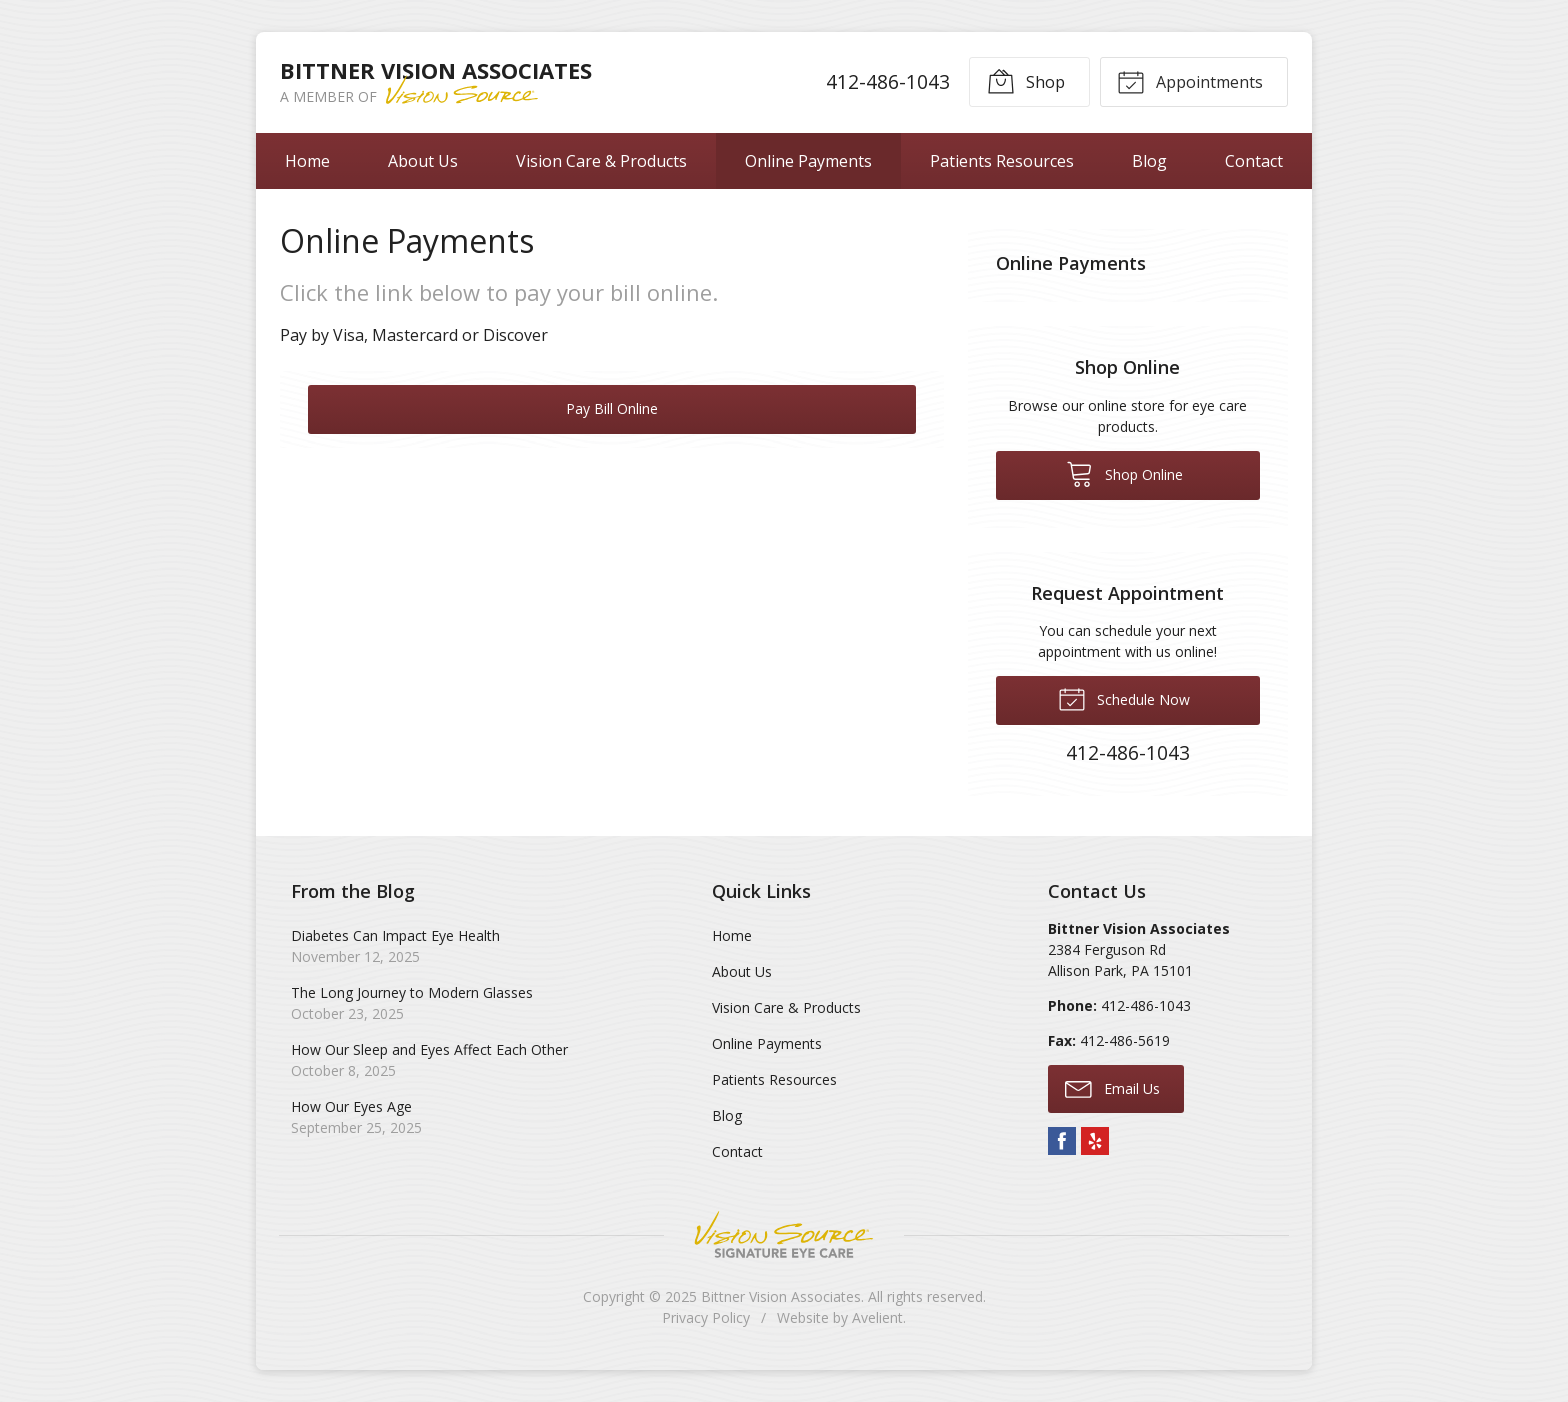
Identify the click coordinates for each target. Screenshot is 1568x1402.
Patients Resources (1002, 161)
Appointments (1190, 81)
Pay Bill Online (612, 408)
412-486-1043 (887, 81)
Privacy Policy (706, 1317)
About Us (423, 161)
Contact (1254, 161)
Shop (1025, 81)
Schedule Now (1124, 698)
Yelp (1095, 1141)
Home (307, 161)
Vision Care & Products (601, 161)
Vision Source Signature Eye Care (784, 1234)
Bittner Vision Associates (781, 1296)
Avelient (877, 1317)
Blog (1149, 161)
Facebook (1062, 1141)
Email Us (1112, 1088)
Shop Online (1124, 473)
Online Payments (808, 161)
